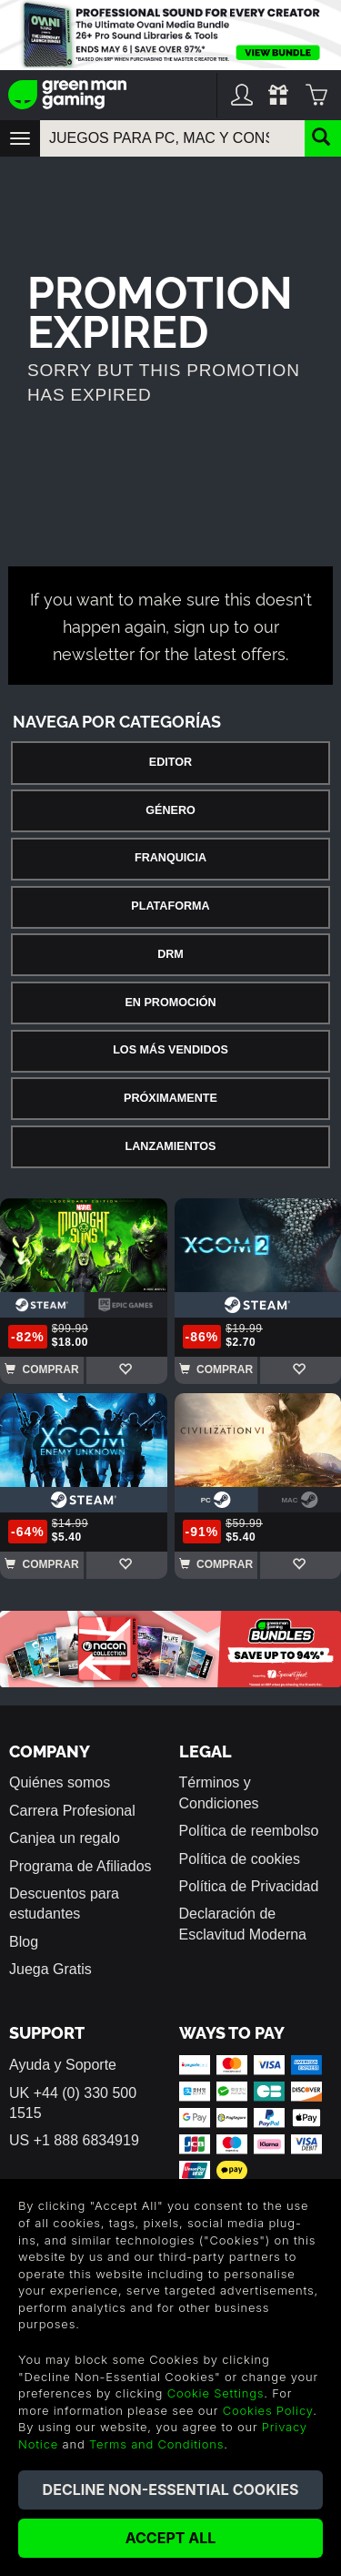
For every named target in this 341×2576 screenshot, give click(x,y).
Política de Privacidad (249, 1886)
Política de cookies (239, 1859)
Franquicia (170, 857)
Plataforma (170, 906)
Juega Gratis (50, 1969)
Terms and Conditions (156, 2444)
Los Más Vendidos (170, 1050)
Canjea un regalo (64, 1838)
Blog (23, 1942)
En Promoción (170, 1002)
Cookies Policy (268, 2410)
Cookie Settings (216, 2393)
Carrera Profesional (72, 1810)
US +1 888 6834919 (74, 2140)
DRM (170, 954)
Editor (170, 762)
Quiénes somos (59, 1782)
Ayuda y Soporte (62, 2064)
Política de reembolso (249, 1830)
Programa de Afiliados (80, 1866)
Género (170, 810)
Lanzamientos (170, 1146)
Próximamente (170, 1098)
